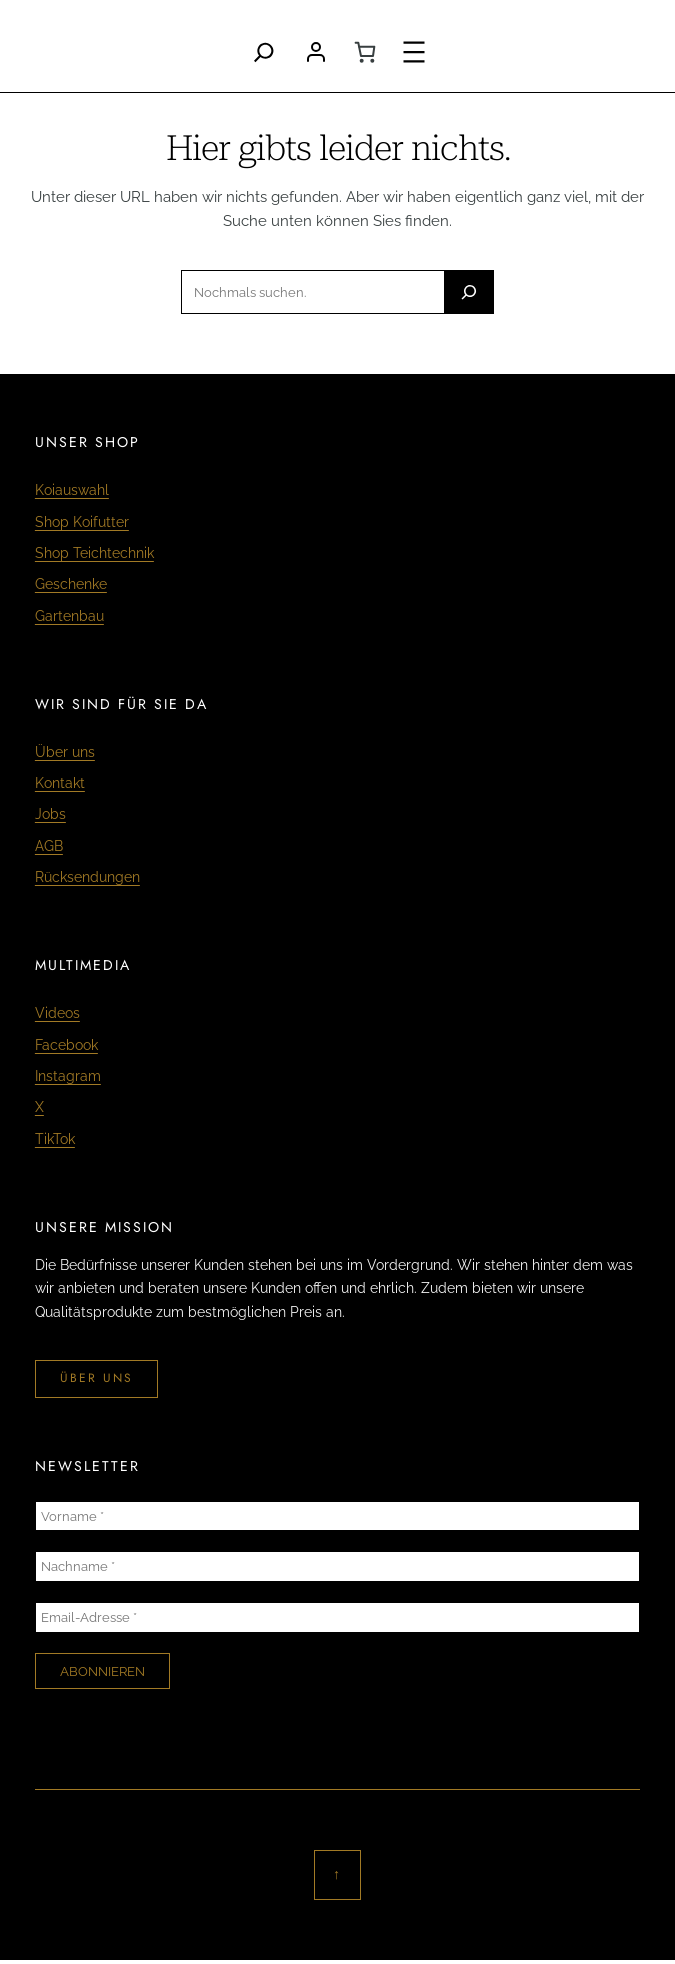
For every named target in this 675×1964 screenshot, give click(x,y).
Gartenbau (69, 616)
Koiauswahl (72, 490)
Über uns (65, 752)
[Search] (264, 52)
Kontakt (60, 783)
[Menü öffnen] (414, 52)
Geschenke (71, 584)
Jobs (50, 814)
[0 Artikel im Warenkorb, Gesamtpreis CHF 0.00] (365, 52)
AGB (49, 846)
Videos (57, 1013)
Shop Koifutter (82, 522)
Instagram (68, 1076)
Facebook (66, 1045)
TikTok (55, 1139)
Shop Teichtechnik (94, 553)
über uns (96, 1378)
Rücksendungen (87, 877)
